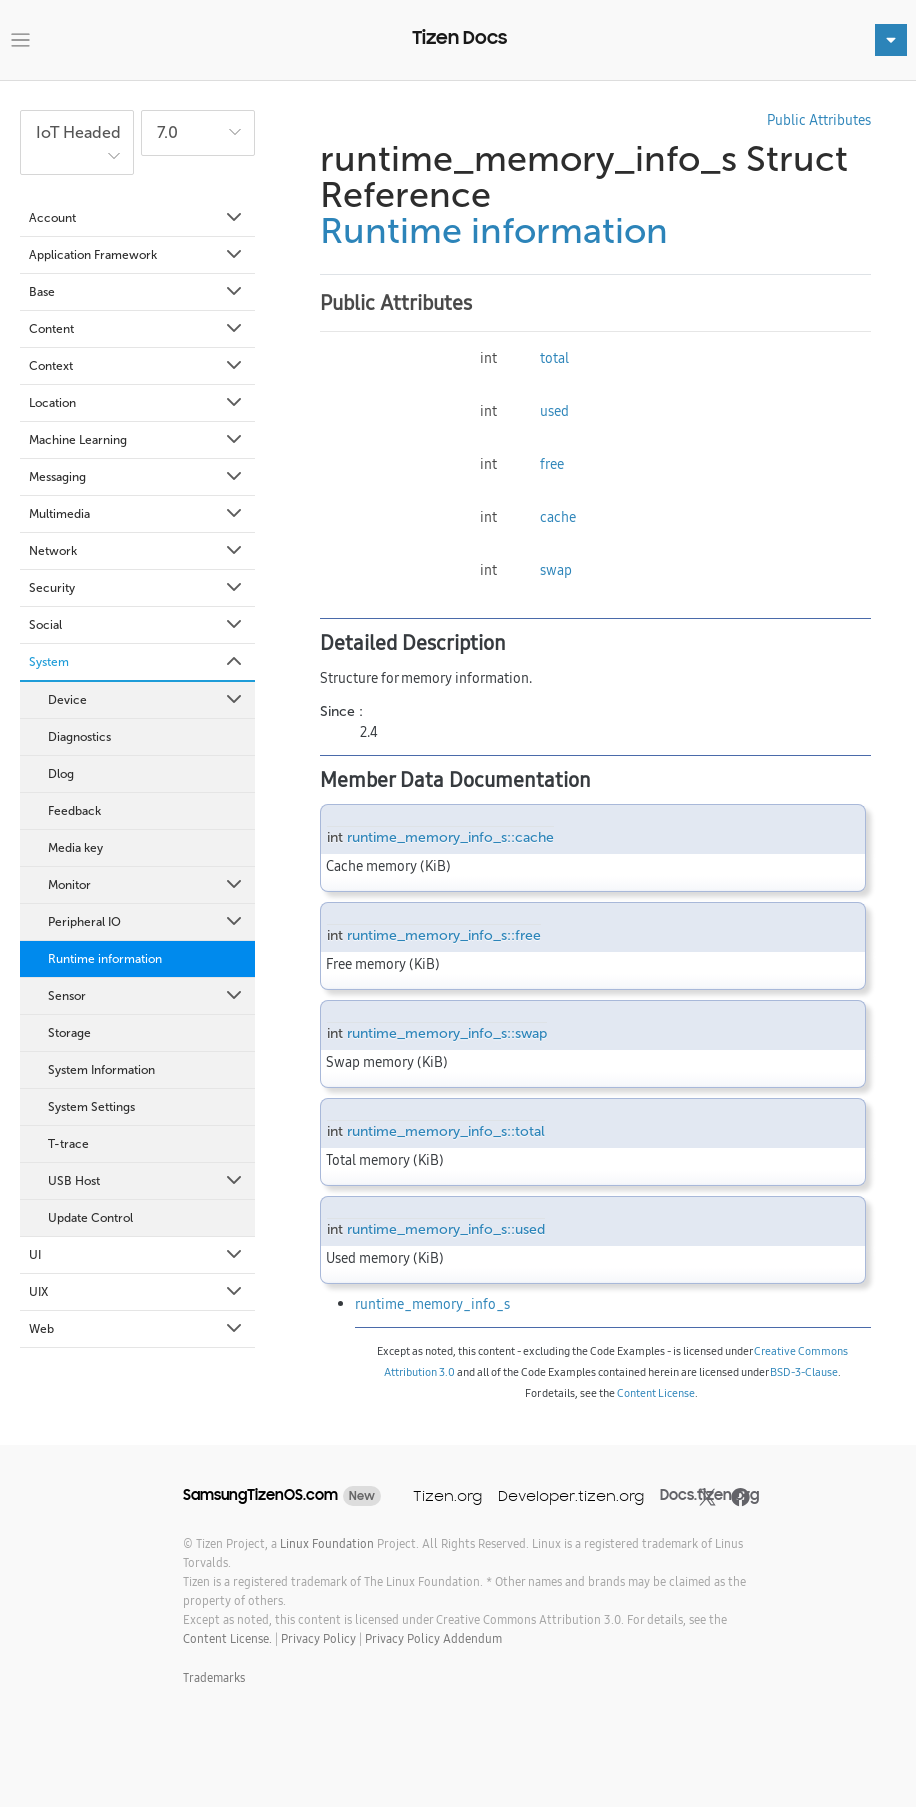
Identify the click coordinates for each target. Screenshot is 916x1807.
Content (137, 329)
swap (556, 570)
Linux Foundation (327, 1543)
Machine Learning (137, 440)
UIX (137, 1292)
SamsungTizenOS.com (260, 1495)
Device (146, 700)
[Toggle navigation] (20, 40)
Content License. (227, 1638)
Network (137, 551)
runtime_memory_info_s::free (444, 935)
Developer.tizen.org (571, 1495)
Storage (69, 1033)
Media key (75, 848)
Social (137, 625)
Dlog (61, 774)
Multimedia (137, 514)
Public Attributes (819, 120)
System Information (101, 1070)
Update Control (90, 1218)
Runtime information (105, 959)
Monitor (146, 885)
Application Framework (137, 255)
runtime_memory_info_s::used (446, 1229)
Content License (656, 1393)
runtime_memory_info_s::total (446, 1131)
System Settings (91, 1107)
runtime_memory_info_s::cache (450, 837)
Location (137, 403)
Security (137, 588)
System (137, 662)
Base (137, 292)
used (554, 411)
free (552, 464)
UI (137, 1255)
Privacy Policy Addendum (433, 1638)
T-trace (68, 1144)
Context (137, 366)
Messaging (137, 477)
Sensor (146, 996)
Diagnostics (79, 737)
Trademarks (214, 1677)
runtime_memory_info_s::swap (447, 1033)
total (554, 358)
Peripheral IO (146, 922)
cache (558, 517)
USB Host (146, 1181)
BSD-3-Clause (804, 1372)
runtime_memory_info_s (432, 1304)
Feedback (74, 811)
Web (137, 1329)
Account (137, 218)
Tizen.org (447, 1495)
